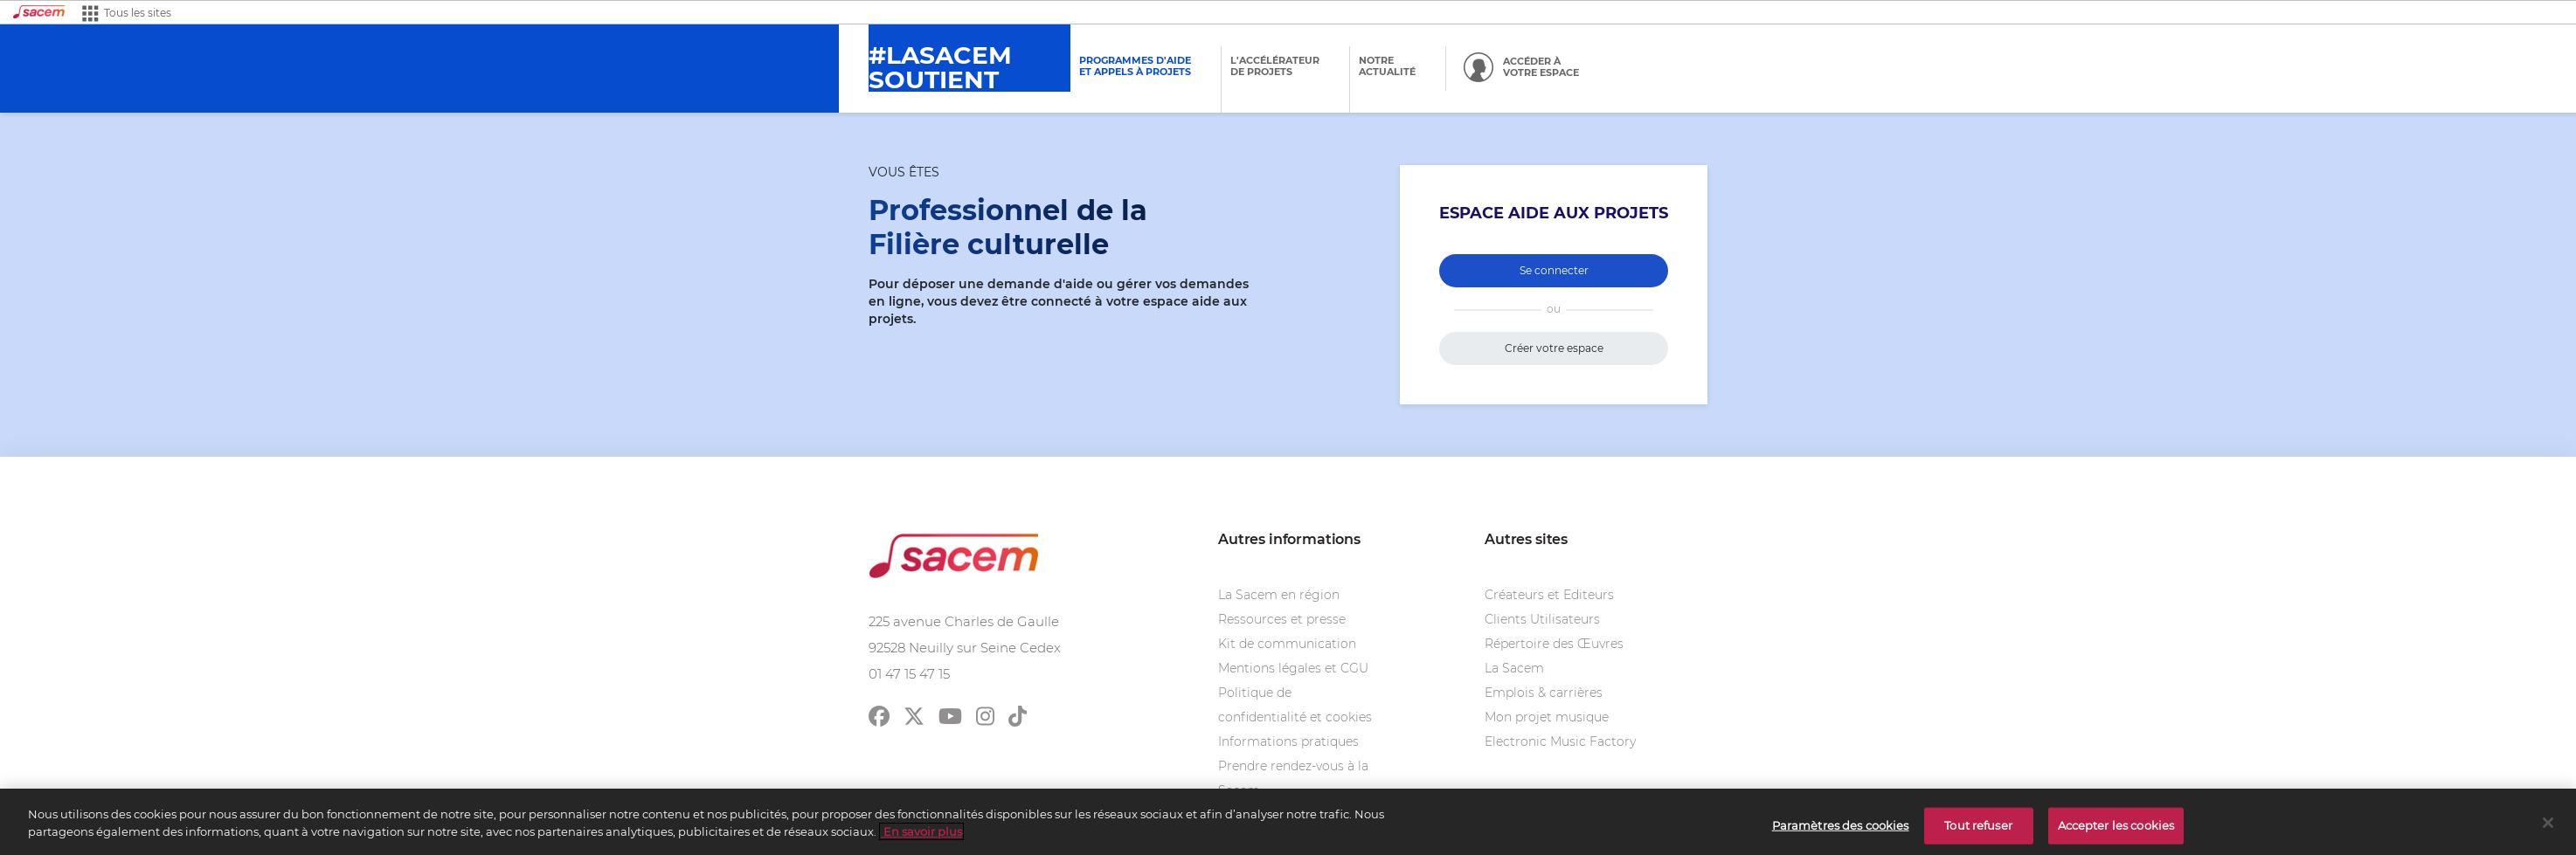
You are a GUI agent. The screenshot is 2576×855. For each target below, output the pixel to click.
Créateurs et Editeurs (1549, 595)
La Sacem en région (1279, 595)
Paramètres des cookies (1840, 829)
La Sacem (1514, 668)
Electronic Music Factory (1560, 741)
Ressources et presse (1282, 619)
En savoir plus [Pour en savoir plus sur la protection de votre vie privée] (921, 835)
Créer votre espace (1554, 348)
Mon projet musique (1547, 717)
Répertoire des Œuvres (1554, 644)
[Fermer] (2548, 826)
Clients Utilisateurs (1542, 619)
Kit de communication (1287, 644)
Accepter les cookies (2116, 829)
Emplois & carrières (1544, 692)
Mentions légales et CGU (1293, 668)
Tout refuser (1978, 829)
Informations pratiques (1288, 741)
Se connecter (1554, 270)
